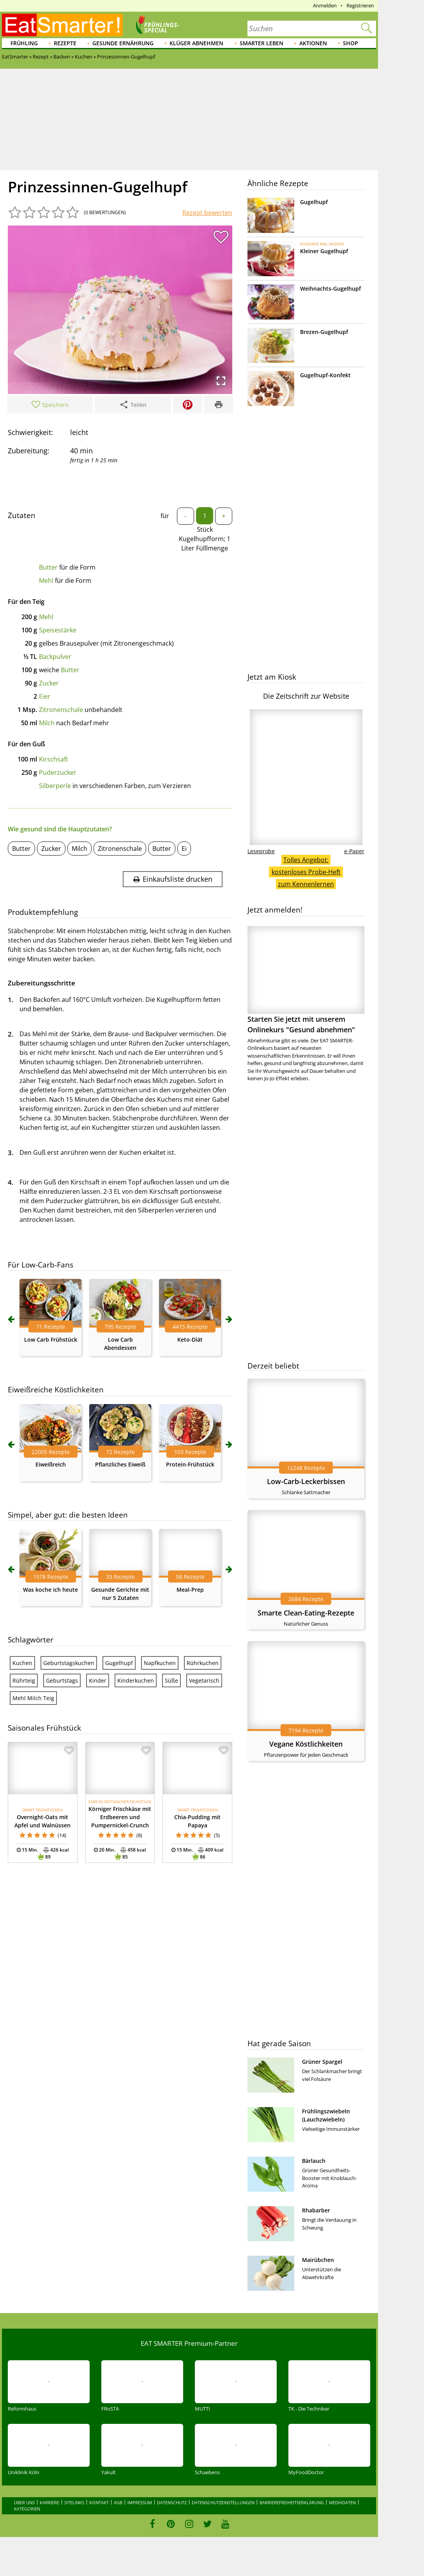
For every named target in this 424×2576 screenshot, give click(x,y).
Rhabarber (316, 2210)
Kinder (97, 1680)
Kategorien (27, 2509)
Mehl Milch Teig (33, 1698)
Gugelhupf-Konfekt (325, 375)
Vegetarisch (204, 1680)
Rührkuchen (203, 1663)
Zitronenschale (61, 709)
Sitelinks (74, 2502)
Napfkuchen (160, 1663)
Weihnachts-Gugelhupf (330, 288)
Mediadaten (342, 2502)
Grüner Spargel (322, 2061)
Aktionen (313, 43)
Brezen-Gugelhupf (324, 332)
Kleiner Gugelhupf (324, 251)
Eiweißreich (50, 1464)
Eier (44, 696)
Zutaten (21, 515)
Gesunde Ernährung (123, 43)
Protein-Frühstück (190, 1464)
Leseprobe (261, 851)
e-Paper (354, 851)
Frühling (24, 43)
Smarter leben (261, 43)
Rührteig (23, 1680)
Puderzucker (57, 772)
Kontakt (99, 2502)
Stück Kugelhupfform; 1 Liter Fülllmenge (204, 538)
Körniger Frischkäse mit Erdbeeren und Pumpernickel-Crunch (119, 1817)
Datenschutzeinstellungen (223, 2502)
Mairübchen (318, 2260)
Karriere (49, 2502)
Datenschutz (172, 2502)
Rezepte (65, 43)
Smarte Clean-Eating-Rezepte (306, 1612)
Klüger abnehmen (196, 43)
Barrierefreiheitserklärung (292, 2502)
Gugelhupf (119, 1663)
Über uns (24, 2502)
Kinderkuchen (135, 1680)
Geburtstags (62, 1680)
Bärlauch (313, 2160)
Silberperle (55, 785)
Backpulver (55, 656)
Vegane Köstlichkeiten (306, 1744)
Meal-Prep (190, 1589)
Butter (48, 567)
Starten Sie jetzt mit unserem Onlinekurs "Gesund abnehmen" (305, 980)
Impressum (139, 2502)
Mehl (46, 580)
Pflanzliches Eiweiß (120, 1464)
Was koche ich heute (50, 1589)
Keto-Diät (190, 1339)
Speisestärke (57, 630)
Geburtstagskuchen (68, 1663)
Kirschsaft (53, 759)
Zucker (49, 683)
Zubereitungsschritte (41, 982)
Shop (350, 43)
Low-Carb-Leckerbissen (306, 1481)
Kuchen (22, 1663)
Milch (47, 723)
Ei (184, 848)
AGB (118, 2502)
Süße (171, 1680)
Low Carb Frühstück (50, 1339)
